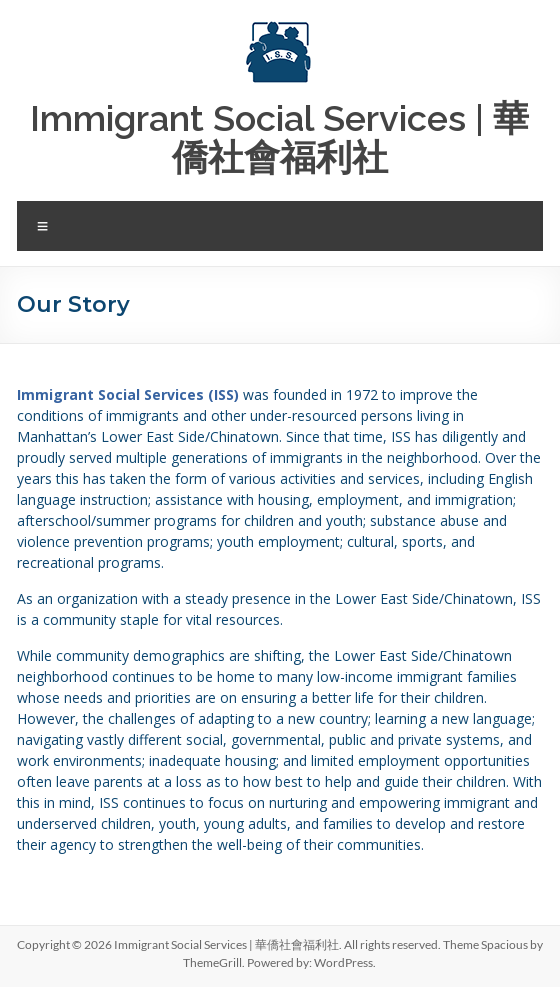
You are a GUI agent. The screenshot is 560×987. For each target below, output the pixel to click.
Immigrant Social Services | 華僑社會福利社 (279, 137)
